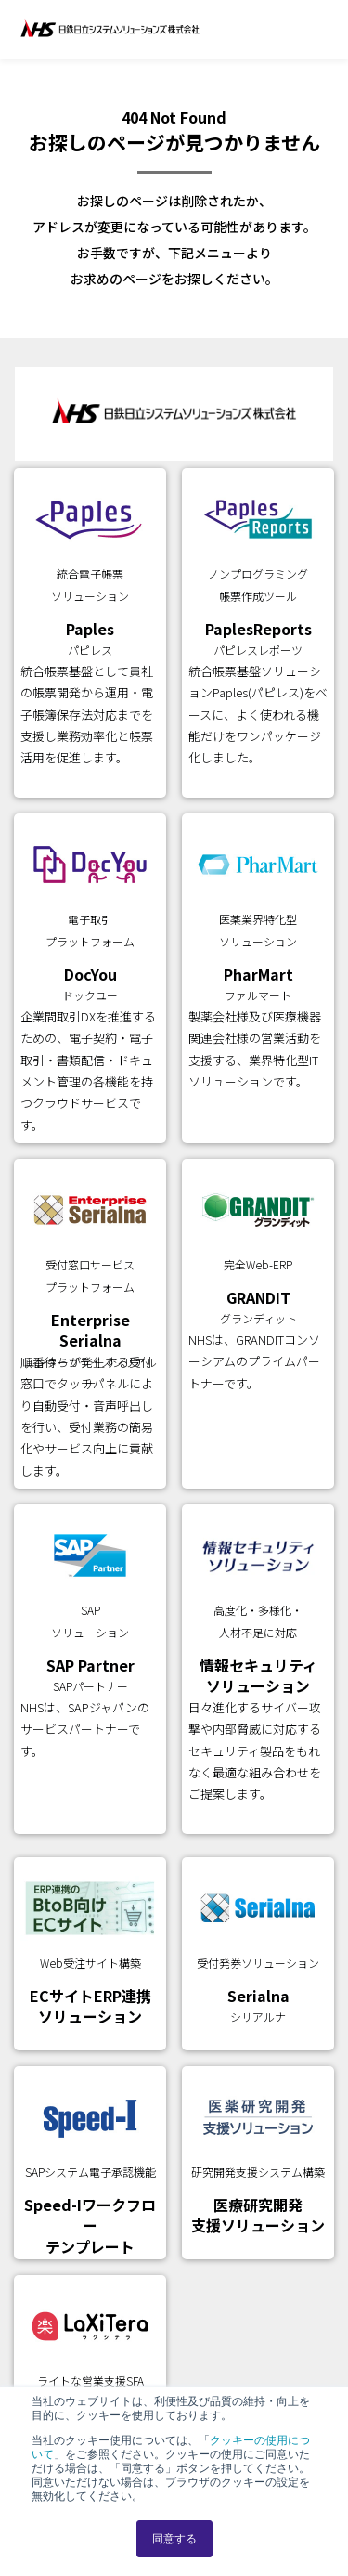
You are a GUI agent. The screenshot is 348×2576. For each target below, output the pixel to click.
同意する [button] (174, 2538)
